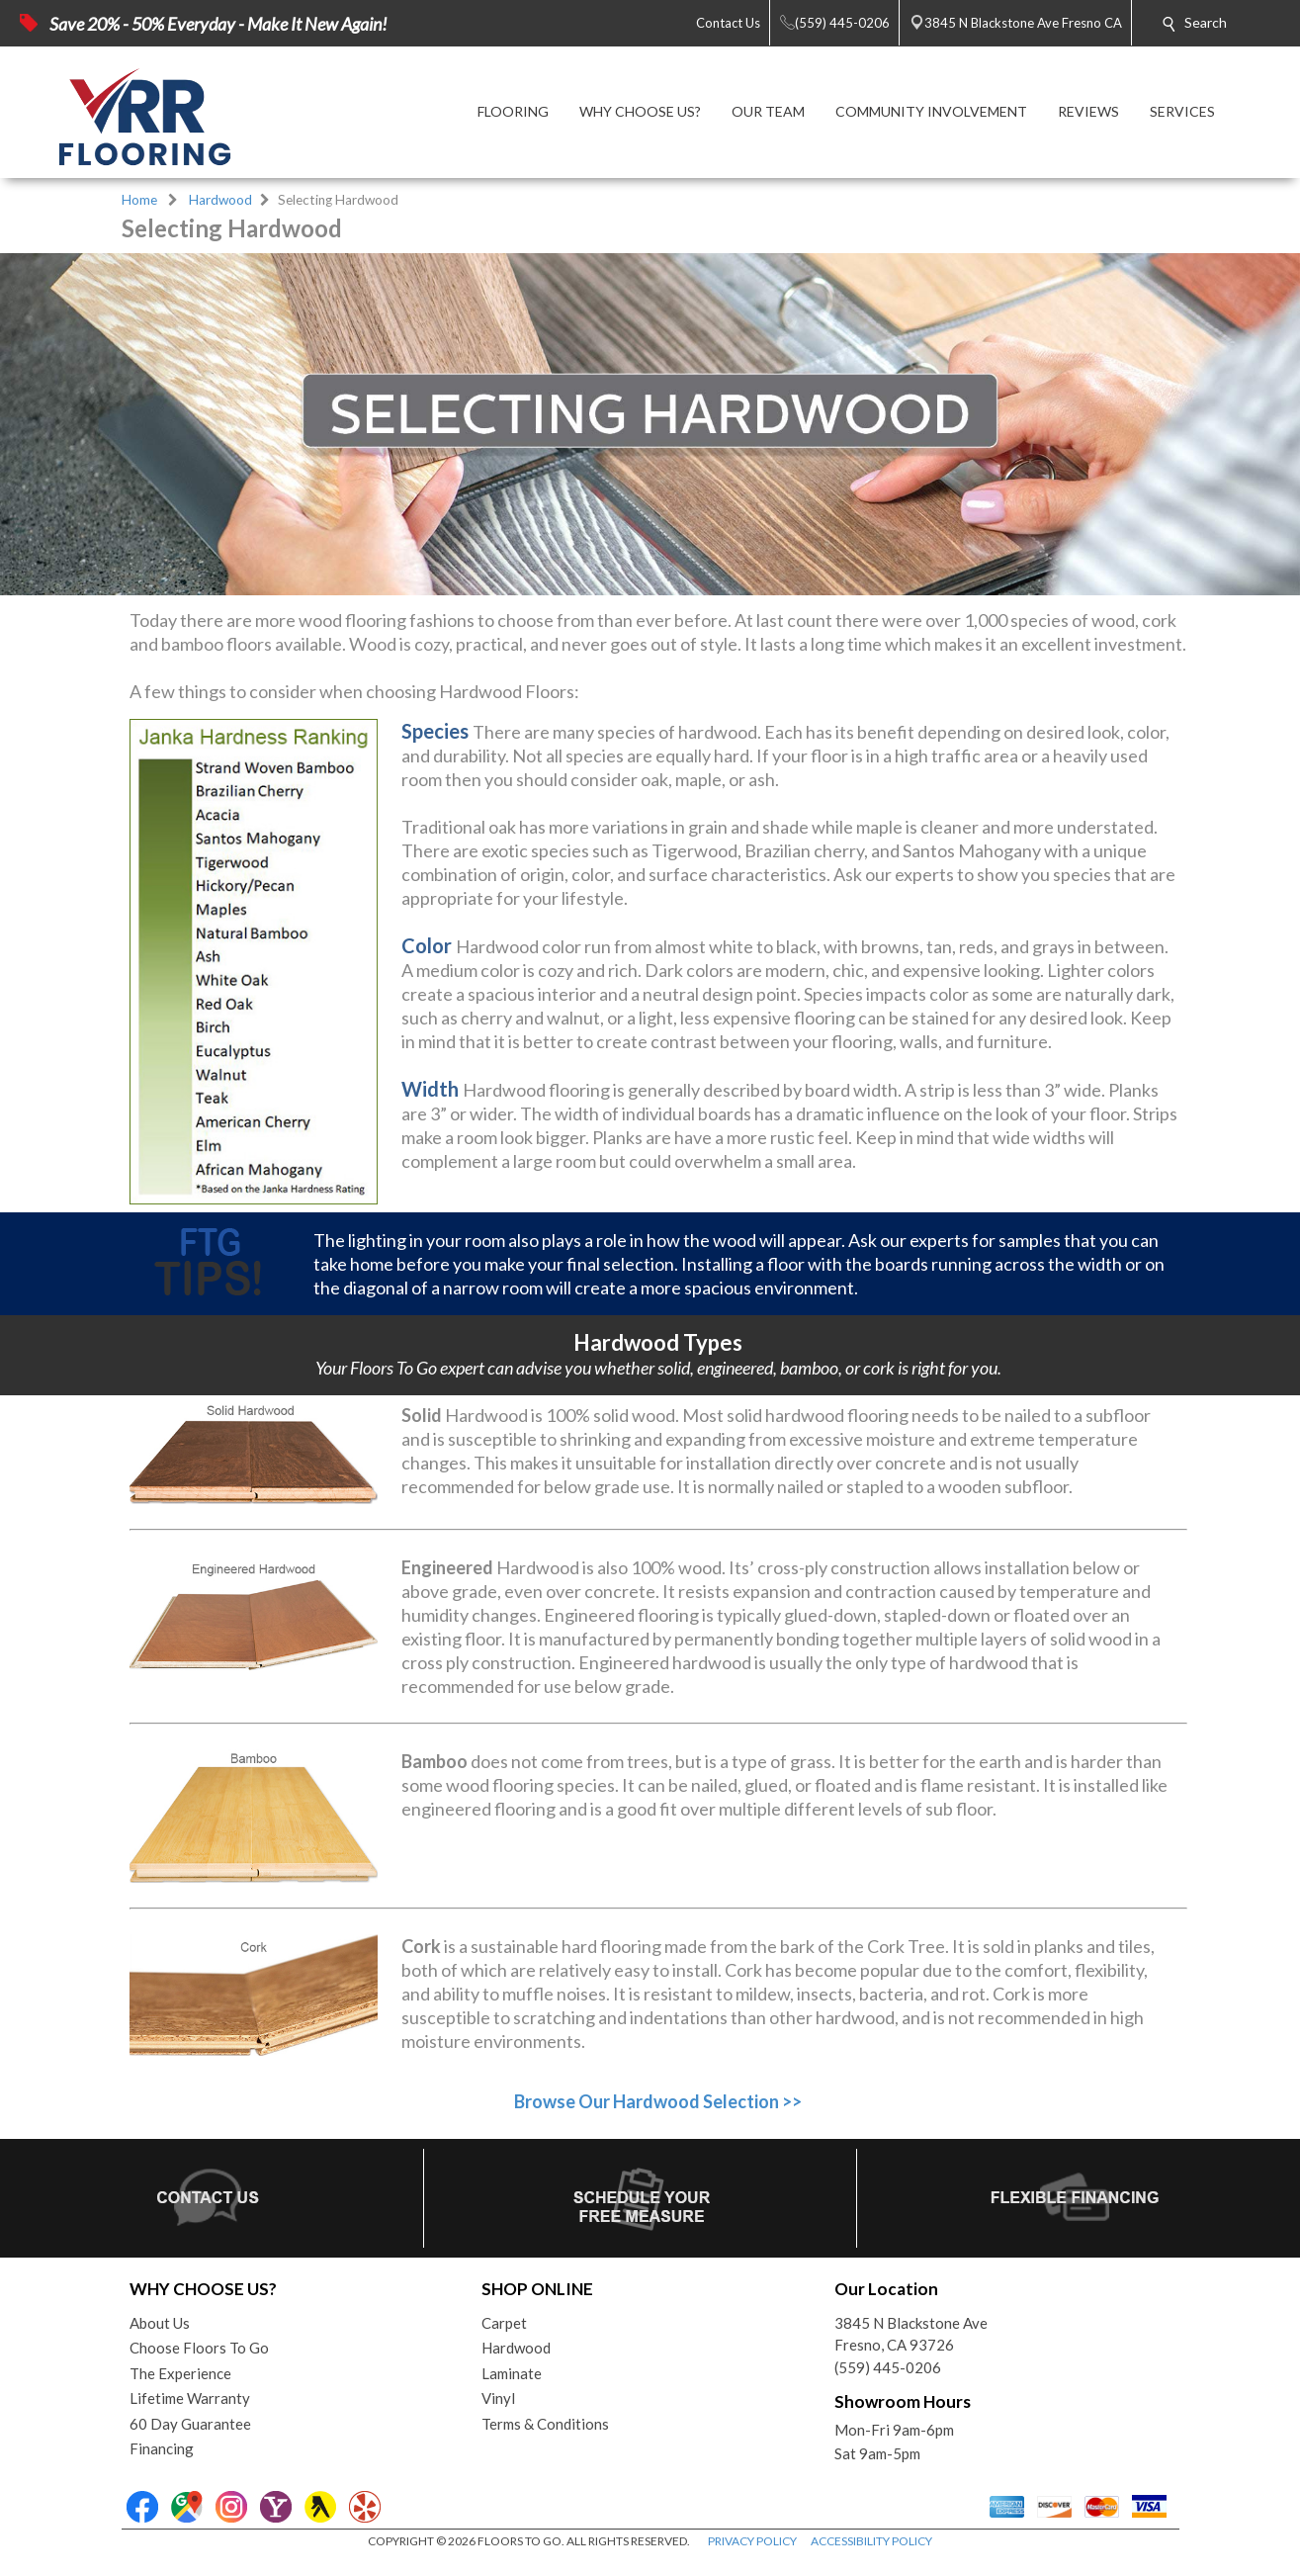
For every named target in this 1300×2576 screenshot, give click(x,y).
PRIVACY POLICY (752, 2540)
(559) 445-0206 (887, 2367)
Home (139, 200)
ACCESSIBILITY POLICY (871, 2540)
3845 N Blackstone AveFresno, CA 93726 (911, 2334)
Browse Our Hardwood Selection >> (658, 2101)
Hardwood (220, 200)
